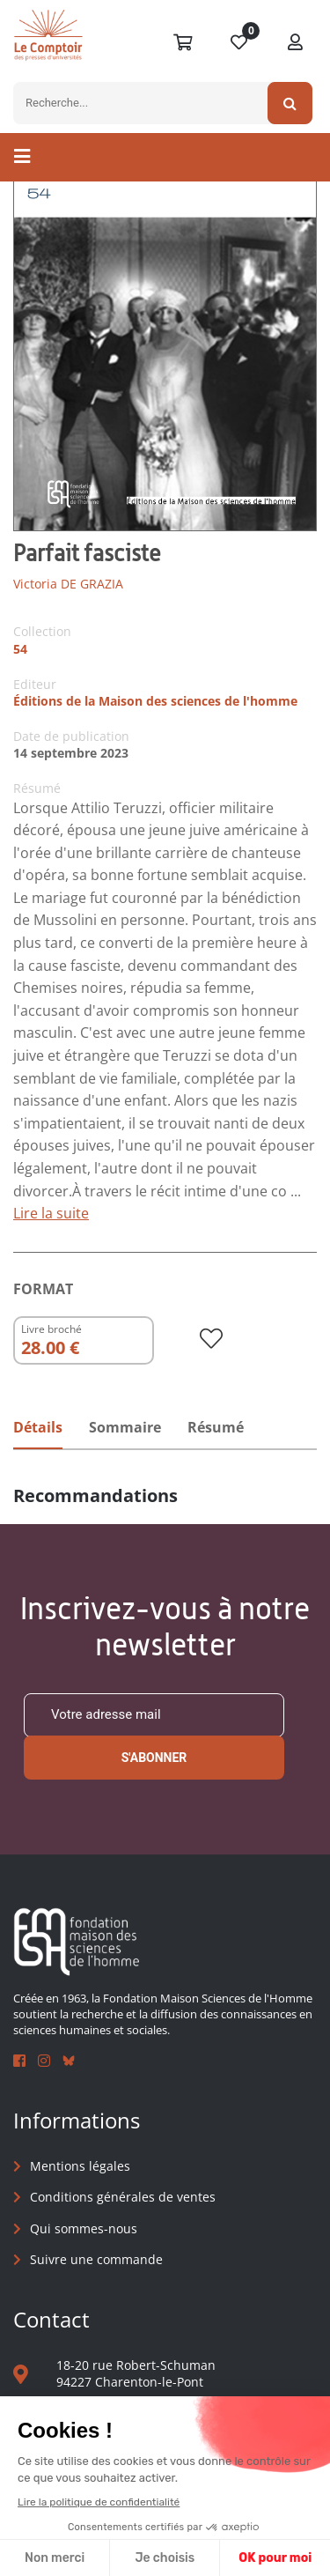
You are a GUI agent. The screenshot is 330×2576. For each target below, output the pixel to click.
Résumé (215, 1427)
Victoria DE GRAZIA (68, 583)
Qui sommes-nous (83, 2228)
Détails (37, 1427)
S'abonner (154, 1758)
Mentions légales (80, 2166)
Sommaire (125, 1427)
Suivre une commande (96, 2259)
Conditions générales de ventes (123, 2196)
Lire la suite (51, 1213)
